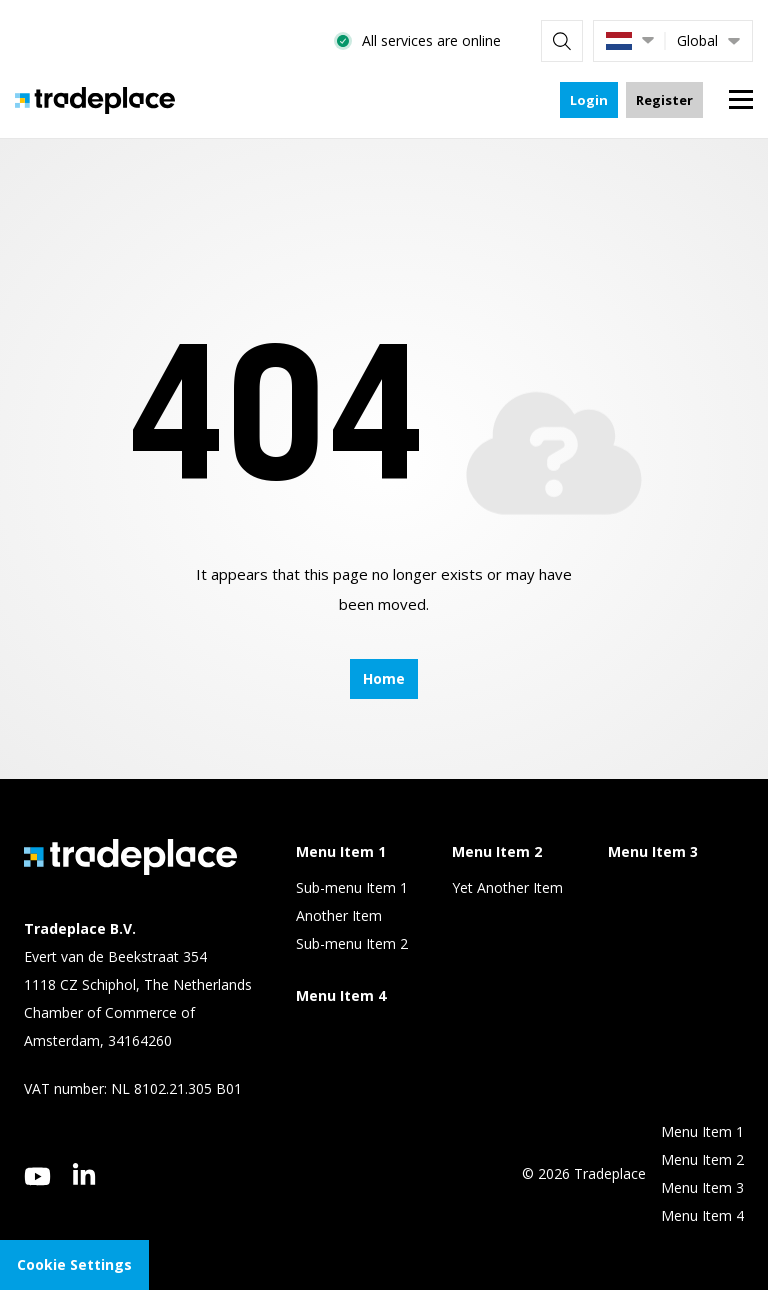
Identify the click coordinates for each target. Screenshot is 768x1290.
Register (664, 100)
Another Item (339, 915)
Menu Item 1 (702, 1131)
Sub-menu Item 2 (352, 943)
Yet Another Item (507, 887)
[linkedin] (84, 1174)
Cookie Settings (74, 1264)
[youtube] (37, 1176)
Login (589, 100)
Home (384, 678)
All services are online (431, 40)
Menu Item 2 (702, 1159)
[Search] (562, 41)
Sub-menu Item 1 (352, 887)
